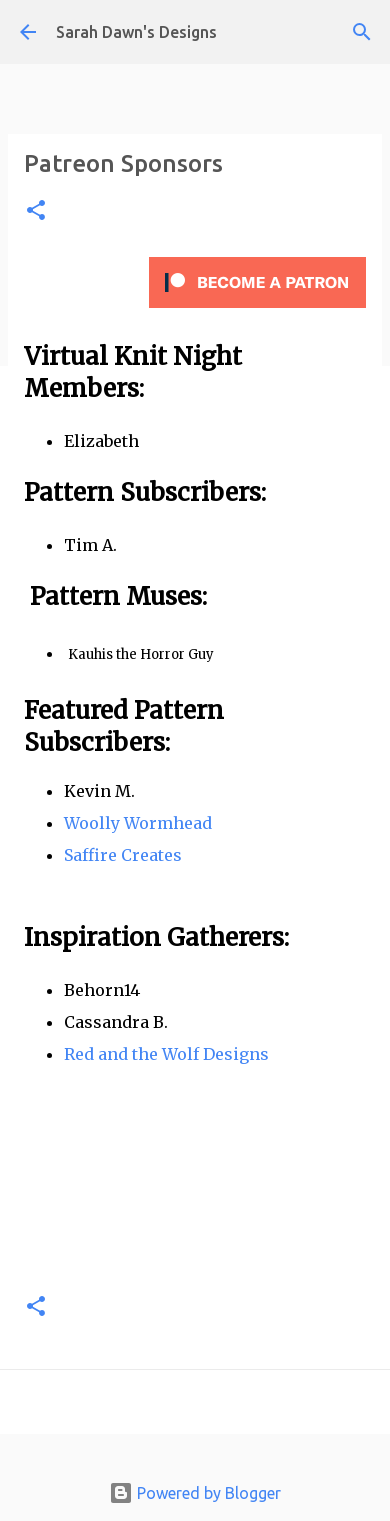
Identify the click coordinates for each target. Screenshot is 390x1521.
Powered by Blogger (195, 1493)
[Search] (362, 32)
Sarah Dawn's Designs (136, 32)
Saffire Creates (123, 855)
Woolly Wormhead (138, 823)
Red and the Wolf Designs (166, 1054)
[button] (36, 211)
